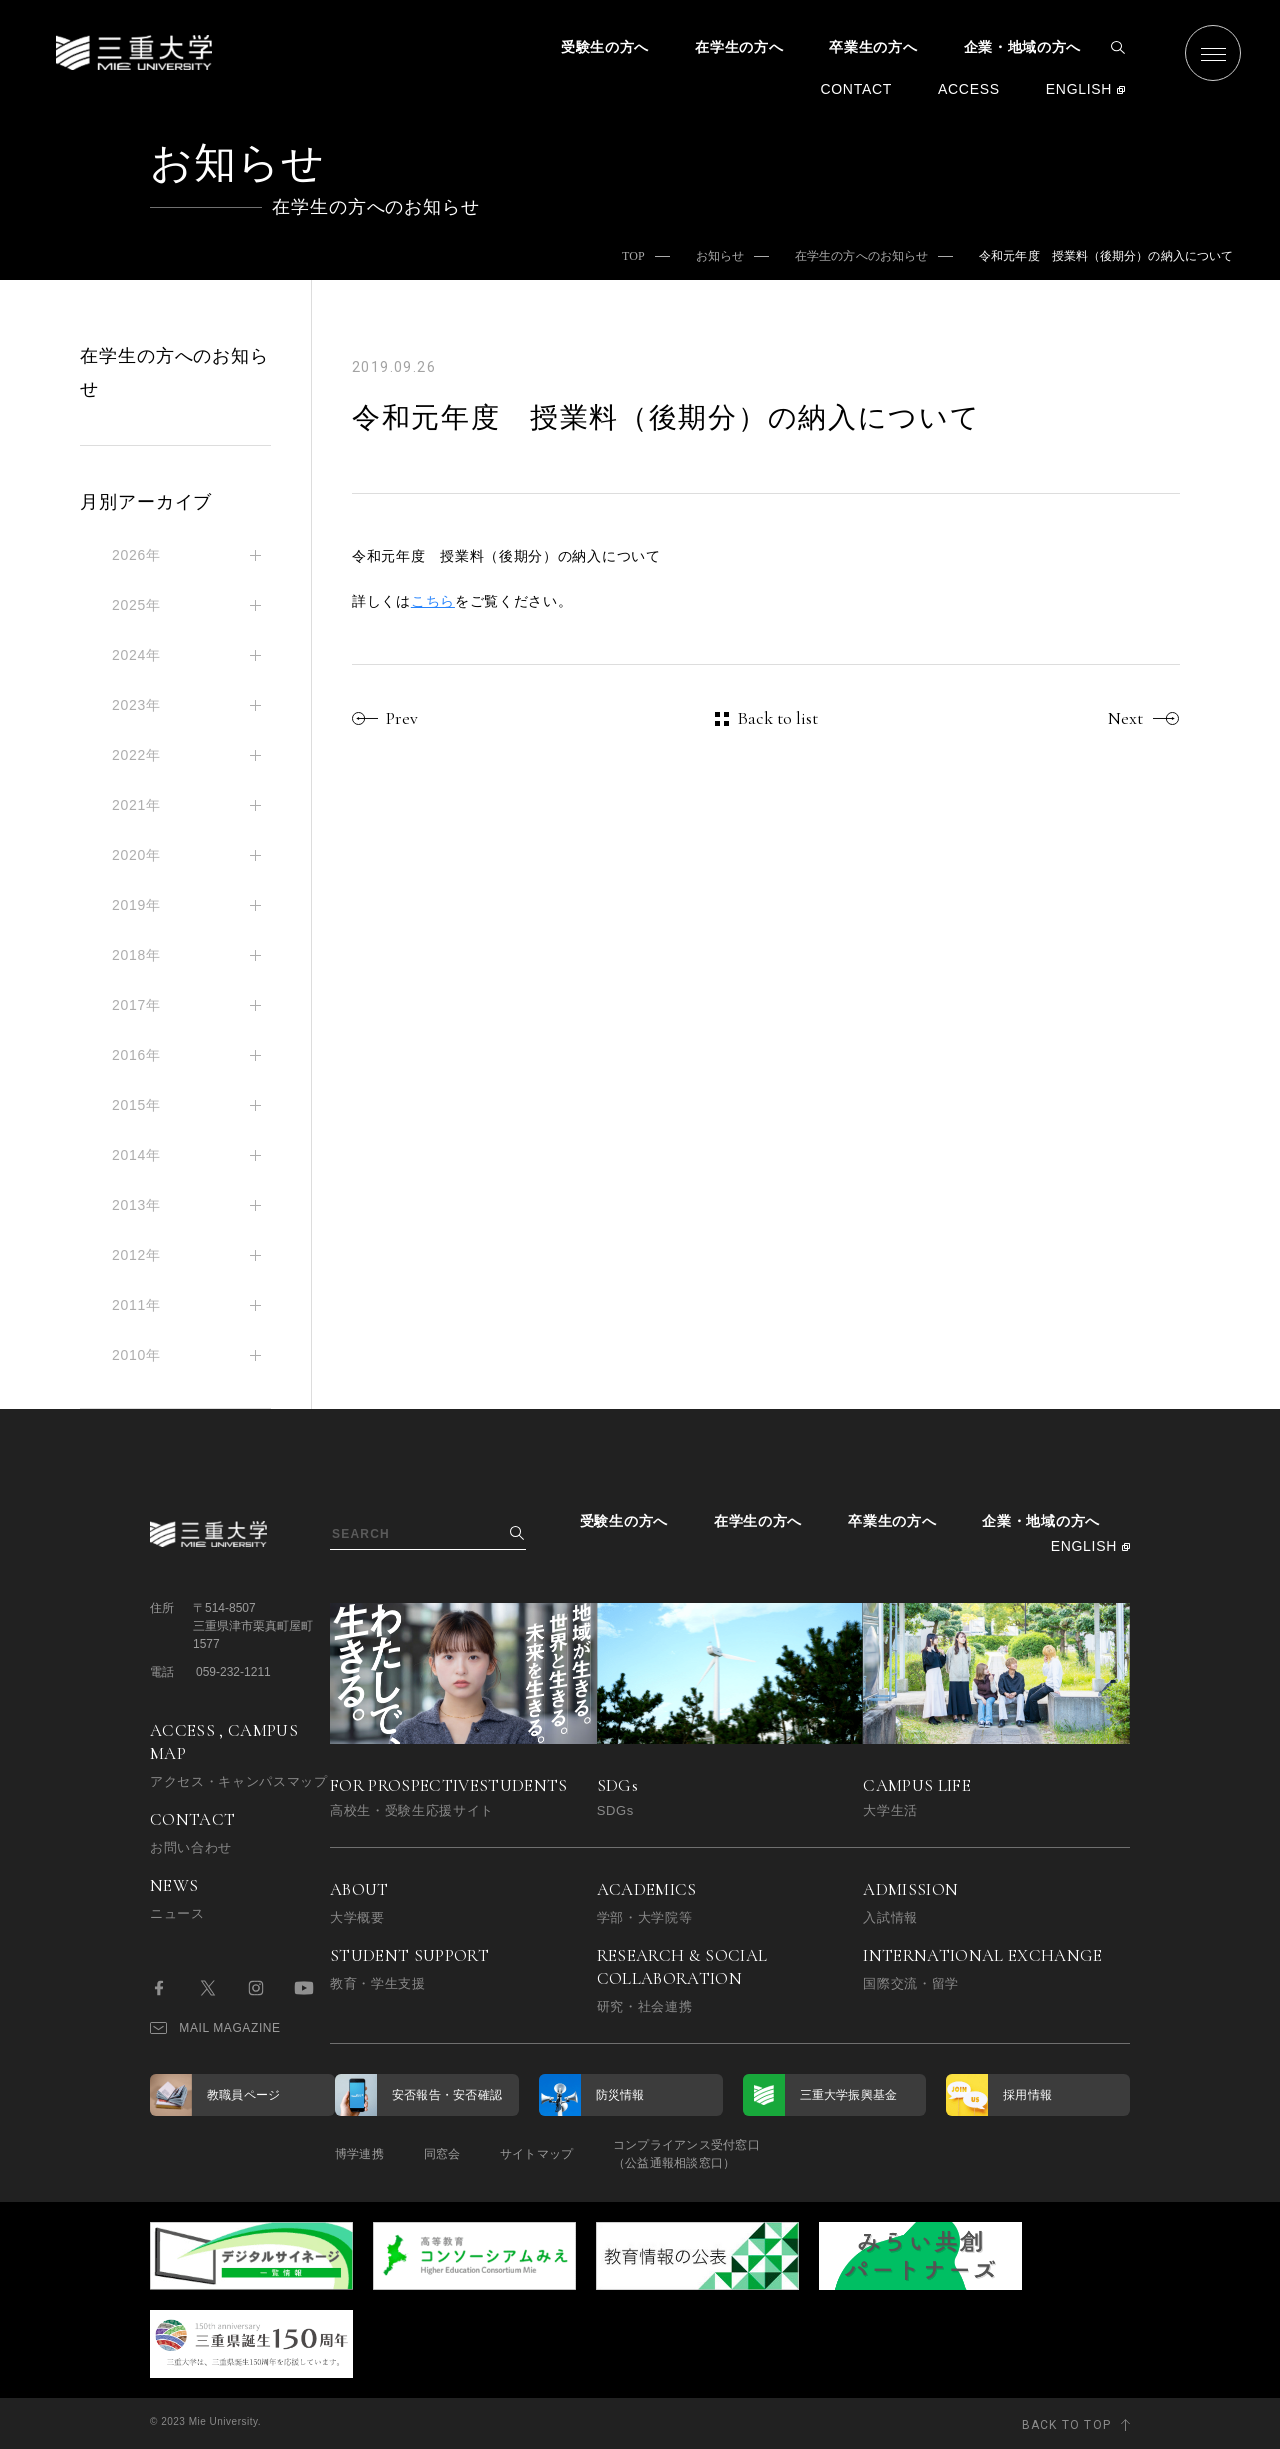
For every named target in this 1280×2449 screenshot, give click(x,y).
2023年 (136, 705)
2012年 (136, 1255)
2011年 (136, 1305)
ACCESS (969, 89)
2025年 (136, 605)
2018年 (136, 955)
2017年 (136, 1005)
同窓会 (442, 2154)
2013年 (136, 1205)
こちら (433, 601)
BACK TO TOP (1066, 2423)
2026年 (136, 555)
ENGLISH (1079, 89)
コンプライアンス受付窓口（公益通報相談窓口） (687, 2154)
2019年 (136, 905)
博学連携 (359, 2154)
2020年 (136, 855)
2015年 (136, 1105)
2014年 (136, 1155)
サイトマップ (537, 2154)
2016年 (136, 1055)
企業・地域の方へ (1023, 47)
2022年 (136, 755)
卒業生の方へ (873, 47)
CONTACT (856, 89)
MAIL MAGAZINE (215, 2028)
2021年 (136, 805)
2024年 (136, 655)
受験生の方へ (605, 47)
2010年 (136, 1355)
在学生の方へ (739, 47)
